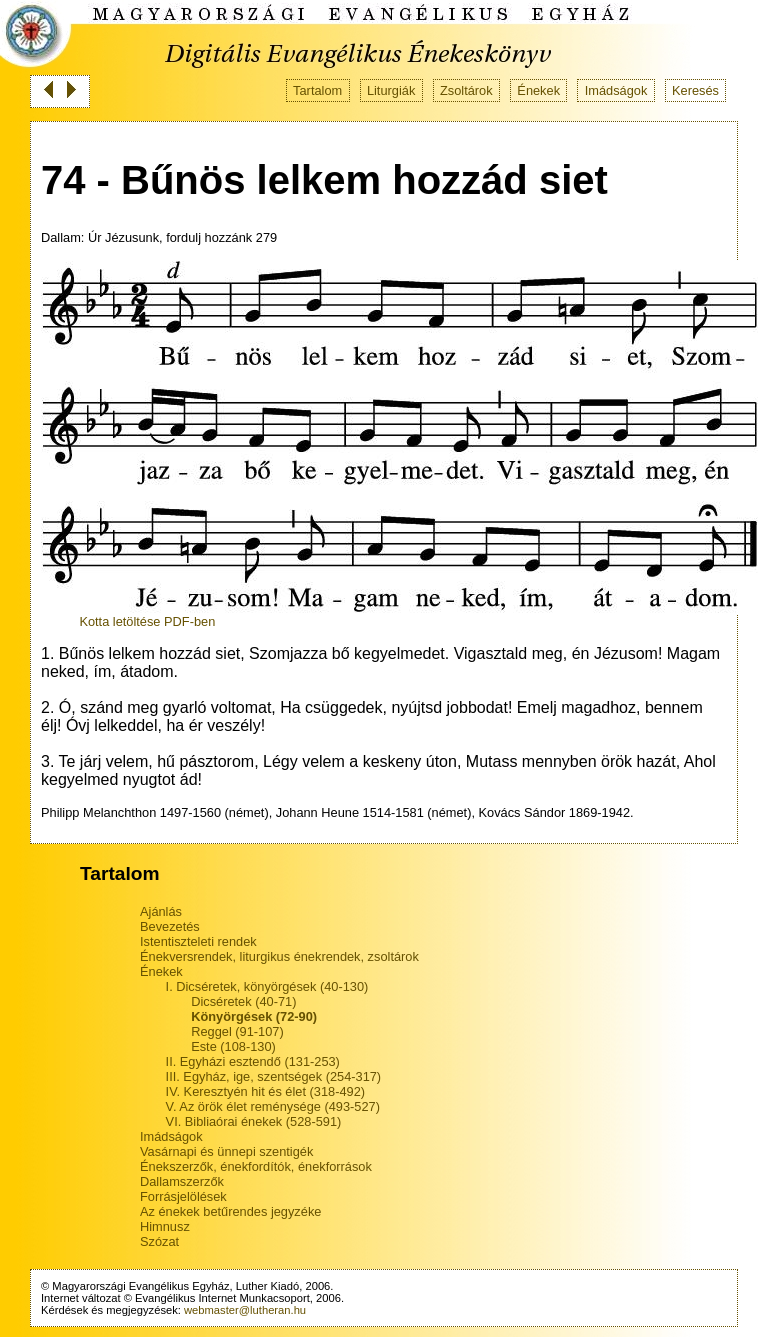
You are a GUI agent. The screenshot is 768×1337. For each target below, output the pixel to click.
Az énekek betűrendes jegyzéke (230, 1211)
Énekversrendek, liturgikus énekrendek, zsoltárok (279, 956)
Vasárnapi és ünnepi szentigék (226, 1151)
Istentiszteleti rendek (198, 941)
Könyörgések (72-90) (254, 1016)
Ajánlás (161, 911)
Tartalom (317, 90)
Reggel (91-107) (237, 1031)
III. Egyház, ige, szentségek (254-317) (274, 1076)
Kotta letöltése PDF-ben (147, 621)
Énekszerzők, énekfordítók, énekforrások (256, 1166)
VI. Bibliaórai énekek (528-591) (254, 1121)
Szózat (159, 1241)
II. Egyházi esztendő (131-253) (253, 1061)
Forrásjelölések (183, 1196)
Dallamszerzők (182, 1181)
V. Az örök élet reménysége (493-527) (273, 1106)
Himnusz (165, 1226)
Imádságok (616, 90)
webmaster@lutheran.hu (245, 1310)
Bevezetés (170, 926)
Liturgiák (391, 90)
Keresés (695, 90)
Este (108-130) (233, 1046)
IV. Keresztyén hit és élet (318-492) (265, 1091)
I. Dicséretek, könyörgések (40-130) (267, 986)
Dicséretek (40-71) (243, 1001)
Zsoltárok (466, 90)
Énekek (538, 90)
